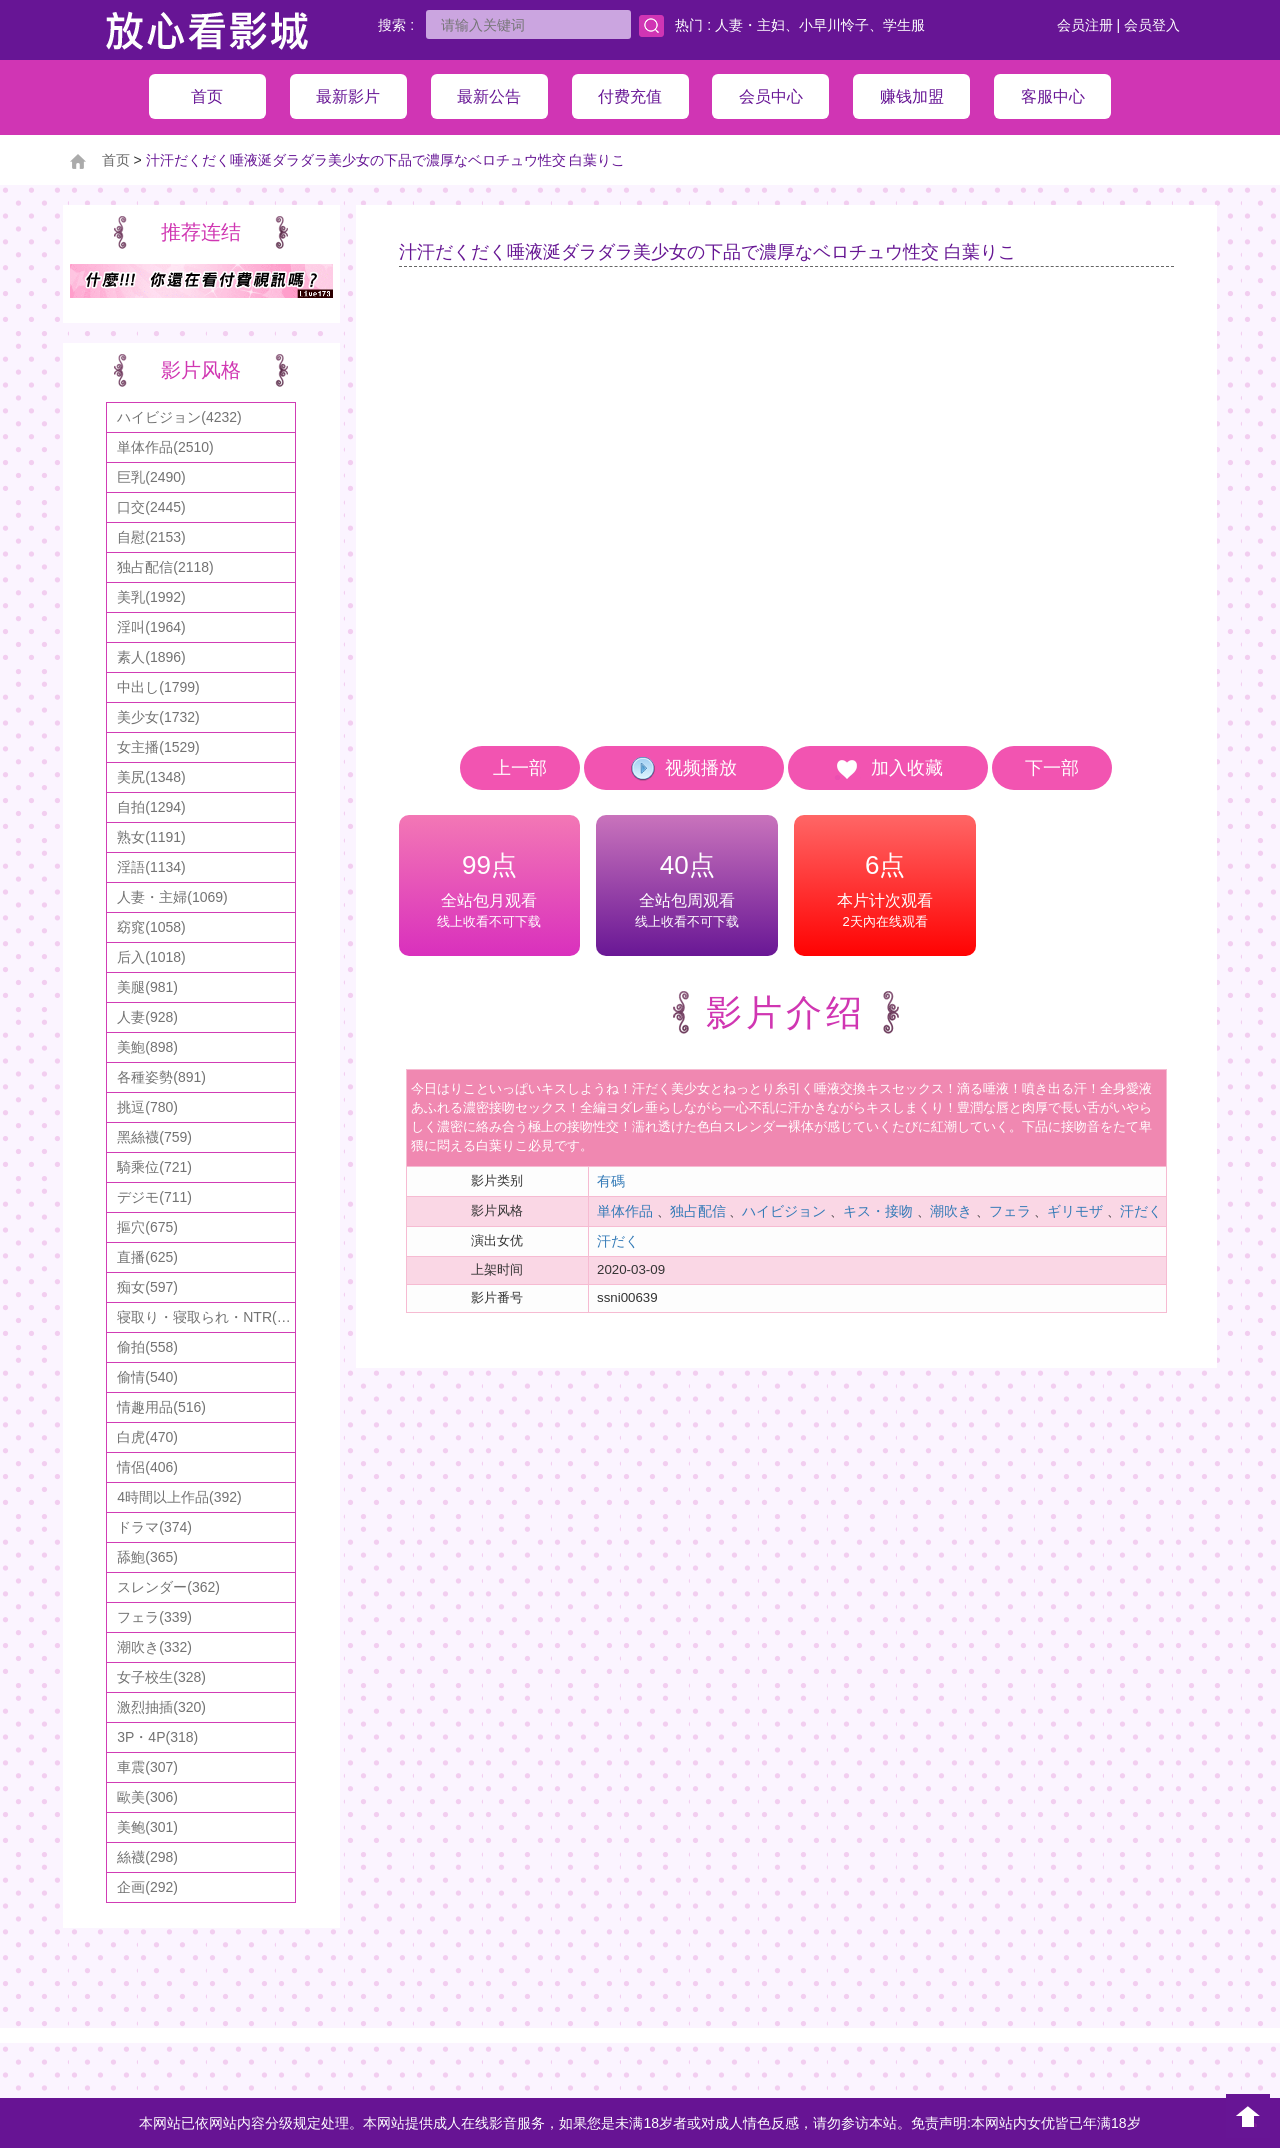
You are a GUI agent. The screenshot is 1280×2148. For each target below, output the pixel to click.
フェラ (1010, 1211)
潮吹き (951, 1211)
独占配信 (698, 1211)
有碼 (611, 1181)
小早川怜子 (834, 25)
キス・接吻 (878, 1211)
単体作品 (625, 1211)
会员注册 (1085, 25)
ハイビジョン (784, 1211)
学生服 (904, 25)
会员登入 (1152, 25)
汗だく (1141, 1211)
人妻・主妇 (750, 25)
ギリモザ (1075, 1211)
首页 (116, 160)
